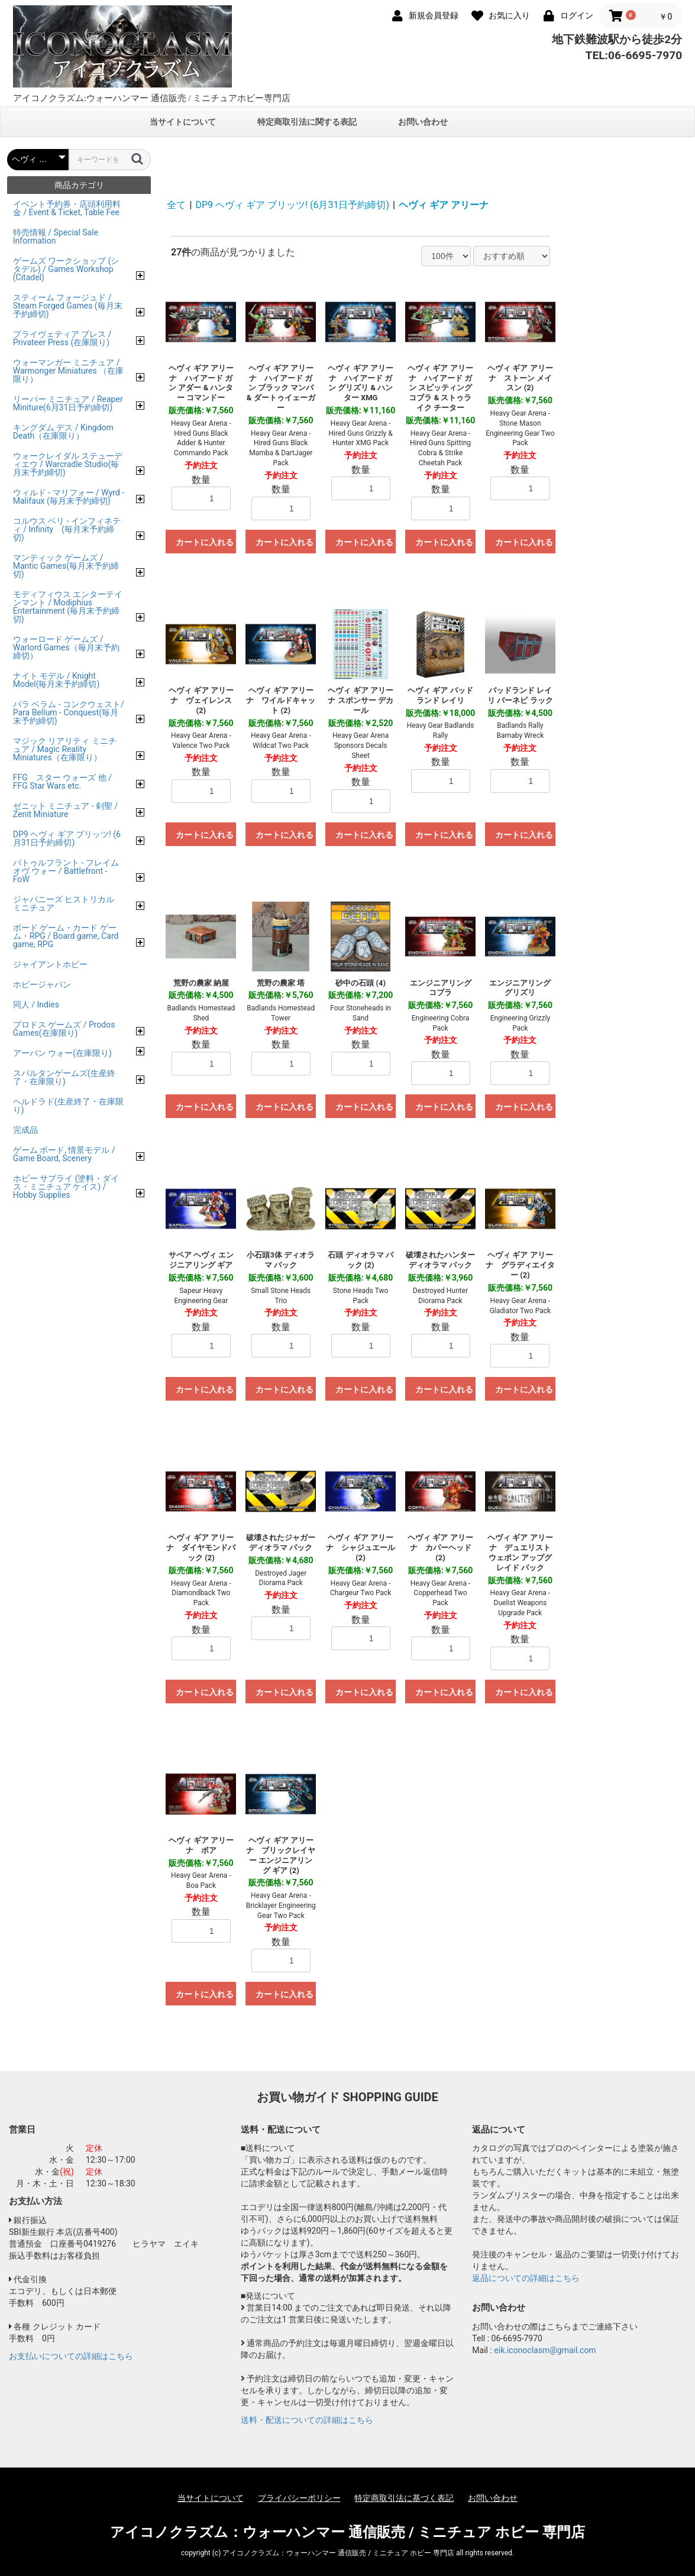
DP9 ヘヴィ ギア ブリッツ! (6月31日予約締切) (292, 204)
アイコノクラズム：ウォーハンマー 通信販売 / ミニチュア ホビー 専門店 (347, 2532)
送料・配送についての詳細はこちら (307, 2420)
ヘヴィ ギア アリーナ (444, 204)
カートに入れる (205, 542)
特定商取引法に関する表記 (307, 122)
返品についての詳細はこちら (526, 2278)
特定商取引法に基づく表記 (404, 2498)
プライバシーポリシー (299, 2498)
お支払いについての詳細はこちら (71, 2356)
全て (176, 204)
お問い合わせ (423, 122)
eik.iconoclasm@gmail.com (545, 2350)
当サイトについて (183, 122)
